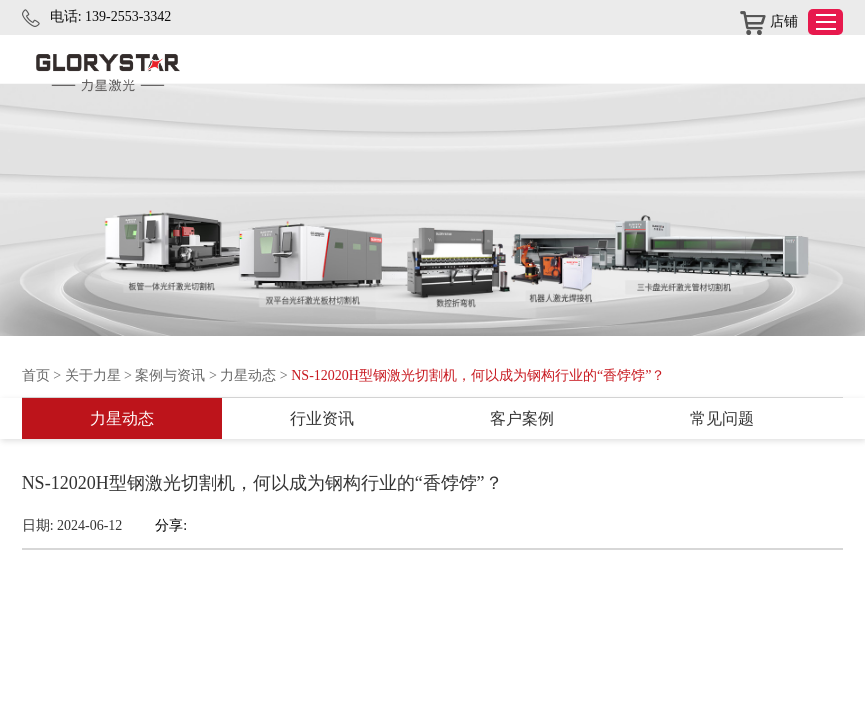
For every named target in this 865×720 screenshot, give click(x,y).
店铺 (769, 23)
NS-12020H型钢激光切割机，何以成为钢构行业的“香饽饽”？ (478, 375)
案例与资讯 (170, 375)
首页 (36, 375)
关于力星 (93, 375)
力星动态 (248, 375)
